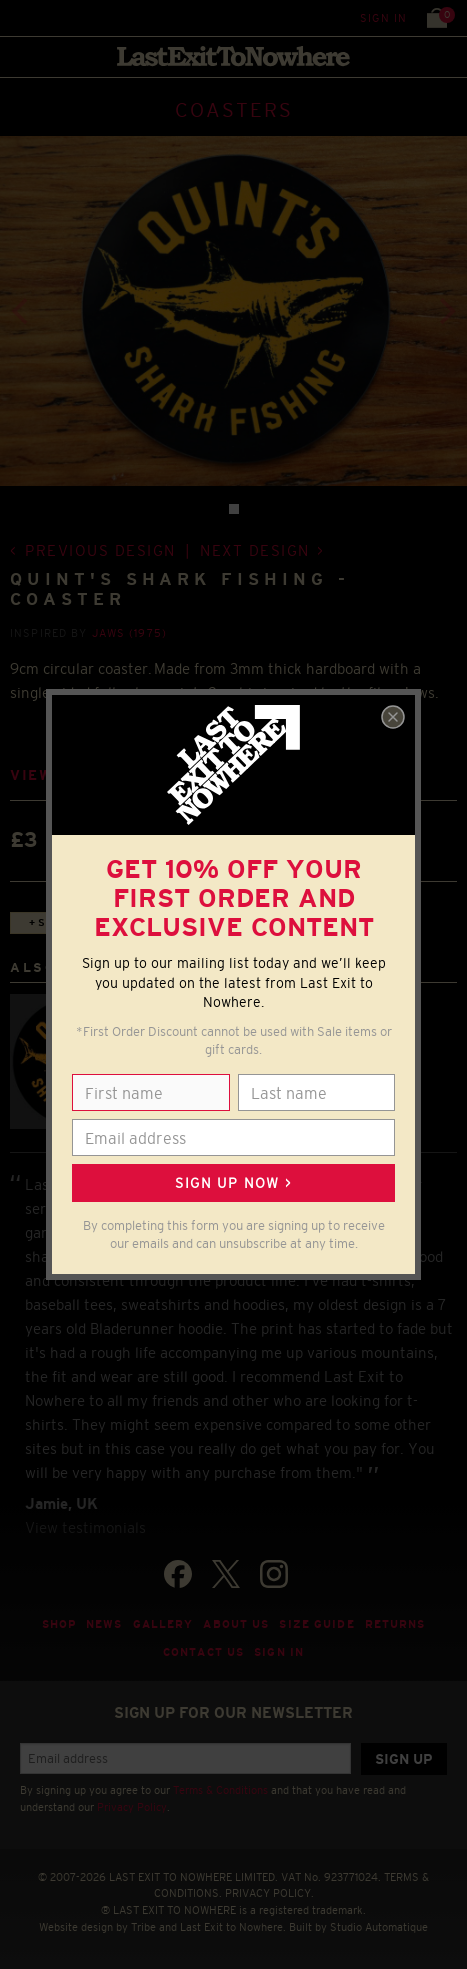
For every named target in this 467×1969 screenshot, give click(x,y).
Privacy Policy (132, 1807)
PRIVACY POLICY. (269, 1893)
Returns (395, 1624)
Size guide (316, 1624)
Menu (19, 17)
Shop (59, 1624)
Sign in (383, 18)
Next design (255, 550)
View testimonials (85, 1527)
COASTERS (234, 110)
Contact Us (203, 1652)
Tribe (143, 1927)
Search (59, 17)
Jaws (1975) (129, 633)
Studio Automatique (379, 1927)
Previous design (100, 550)
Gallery (163, 1624)
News (104, 1624)
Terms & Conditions (220, 1790)
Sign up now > (233, 1183)
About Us (236, 1624)
